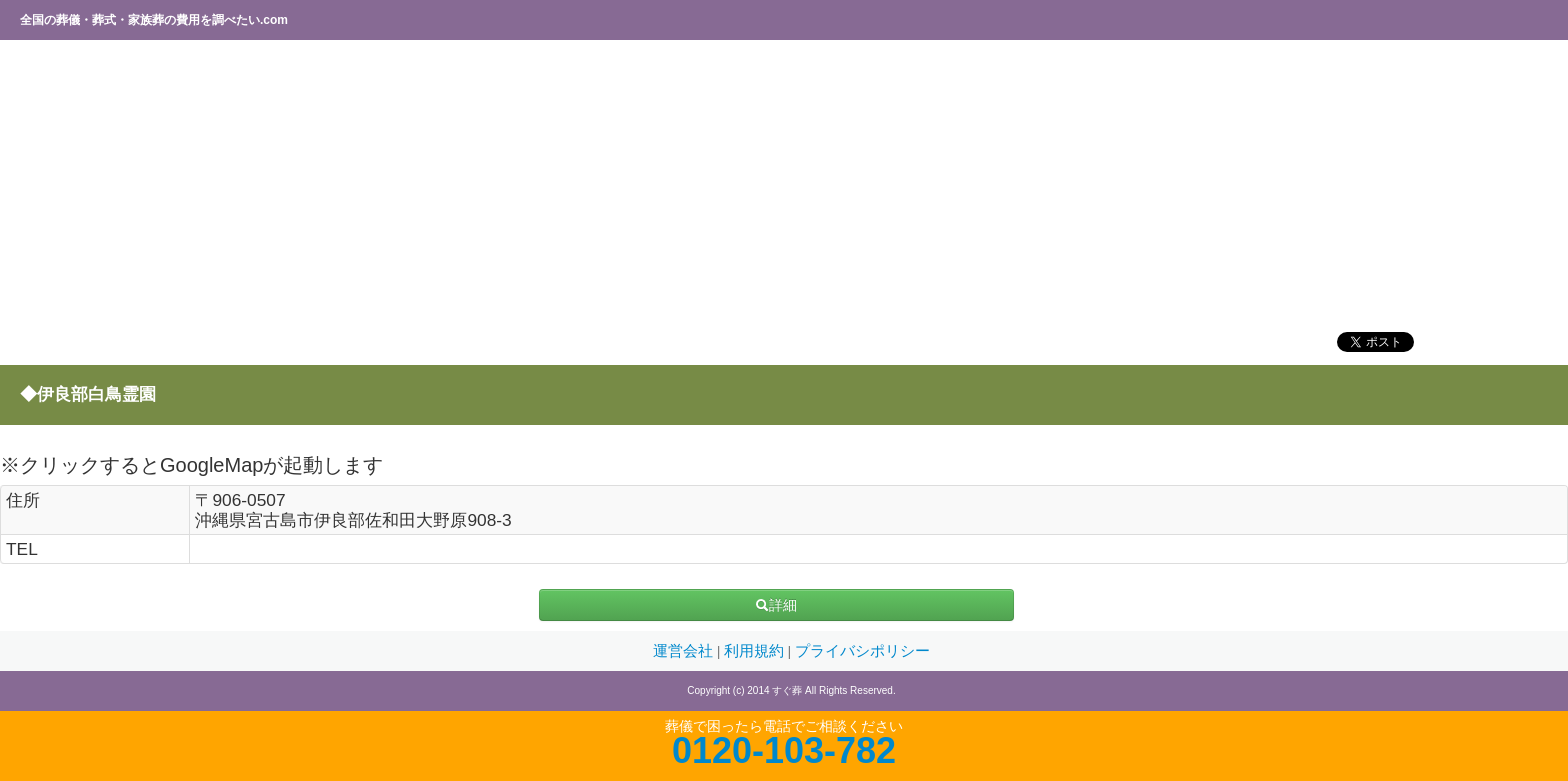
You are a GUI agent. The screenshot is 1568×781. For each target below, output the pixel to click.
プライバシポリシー (862, 651)
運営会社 (685, 651)
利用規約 (756, 651)
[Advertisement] (605, 185)
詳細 (776, 605)
